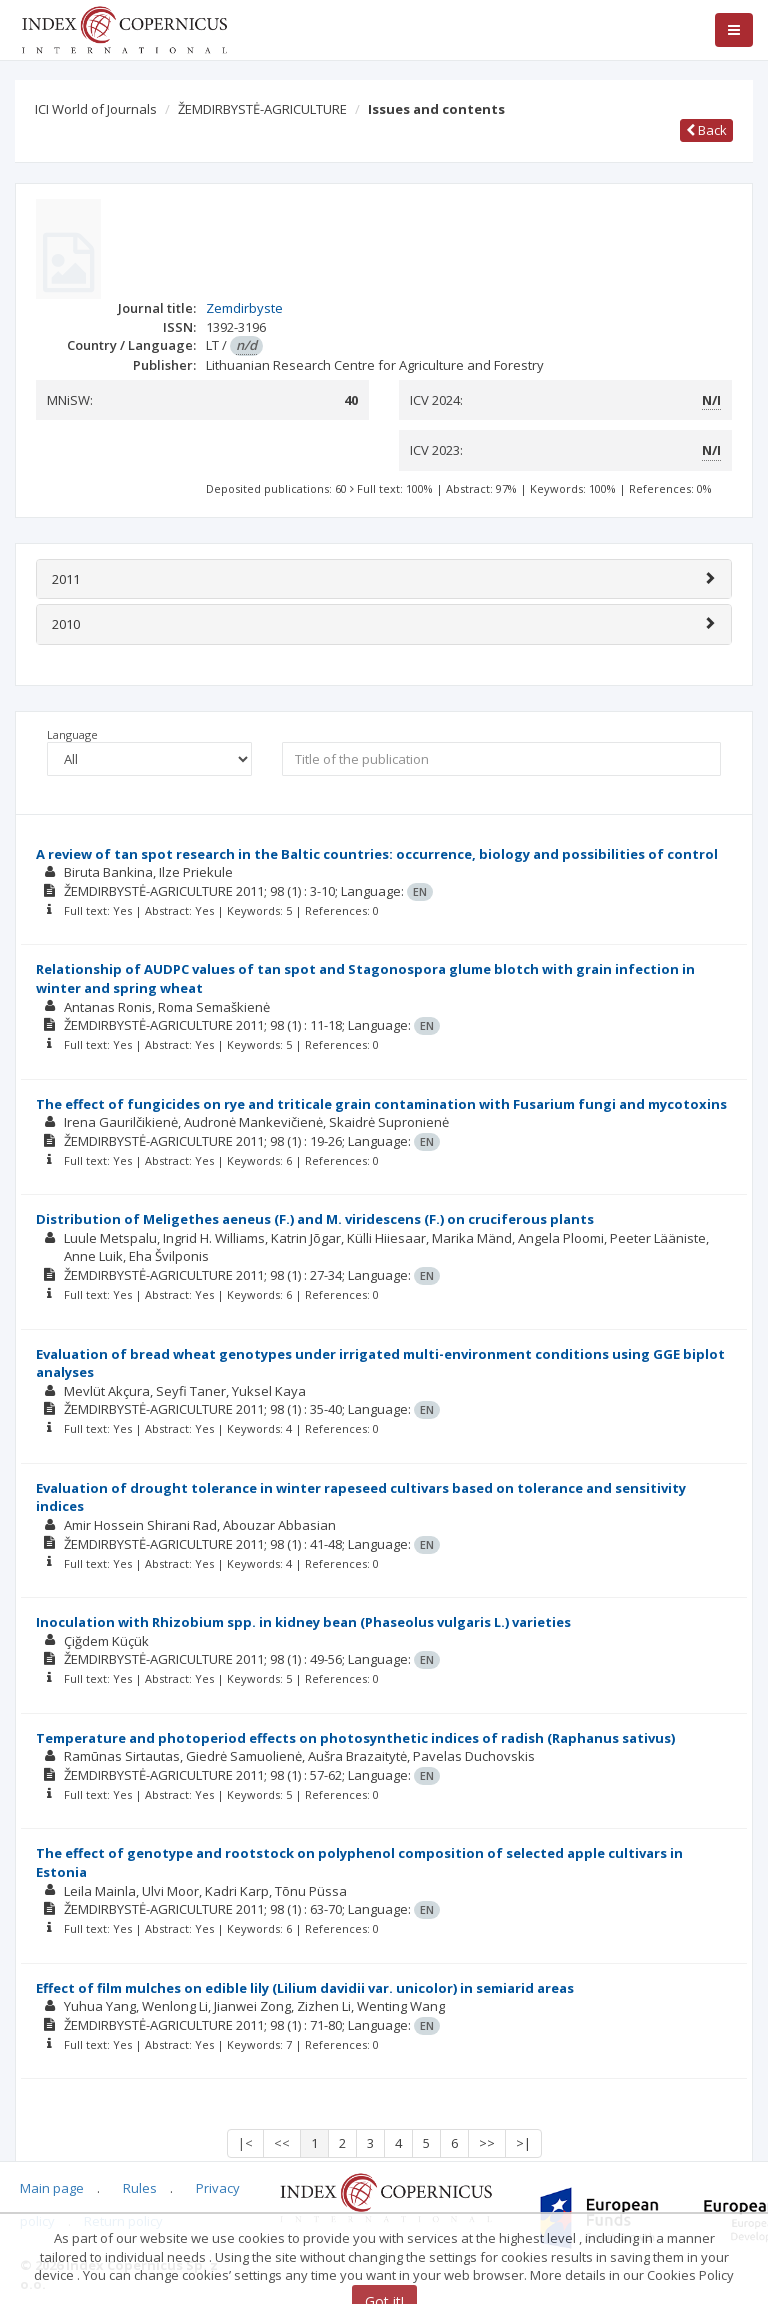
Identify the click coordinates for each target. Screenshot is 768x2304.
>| (523, 2143)
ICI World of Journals (96, 109)
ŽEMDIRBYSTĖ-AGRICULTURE (262, 109)
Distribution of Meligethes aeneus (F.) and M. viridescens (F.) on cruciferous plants (315, 1219)
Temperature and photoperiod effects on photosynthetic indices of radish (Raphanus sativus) (355, 1738)
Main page (52, 2188)
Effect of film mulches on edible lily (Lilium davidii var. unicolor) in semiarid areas (305, 1988)
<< (282, 2143)
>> (487, 2143)
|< (245, 2143)
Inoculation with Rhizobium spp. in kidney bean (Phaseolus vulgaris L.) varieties (303, 1622)
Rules (140, 2188)
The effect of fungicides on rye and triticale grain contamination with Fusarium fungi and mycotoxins (381, 1104)
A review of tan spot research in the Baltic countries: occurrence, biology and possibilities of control (377, 854)
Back (706, 130)
